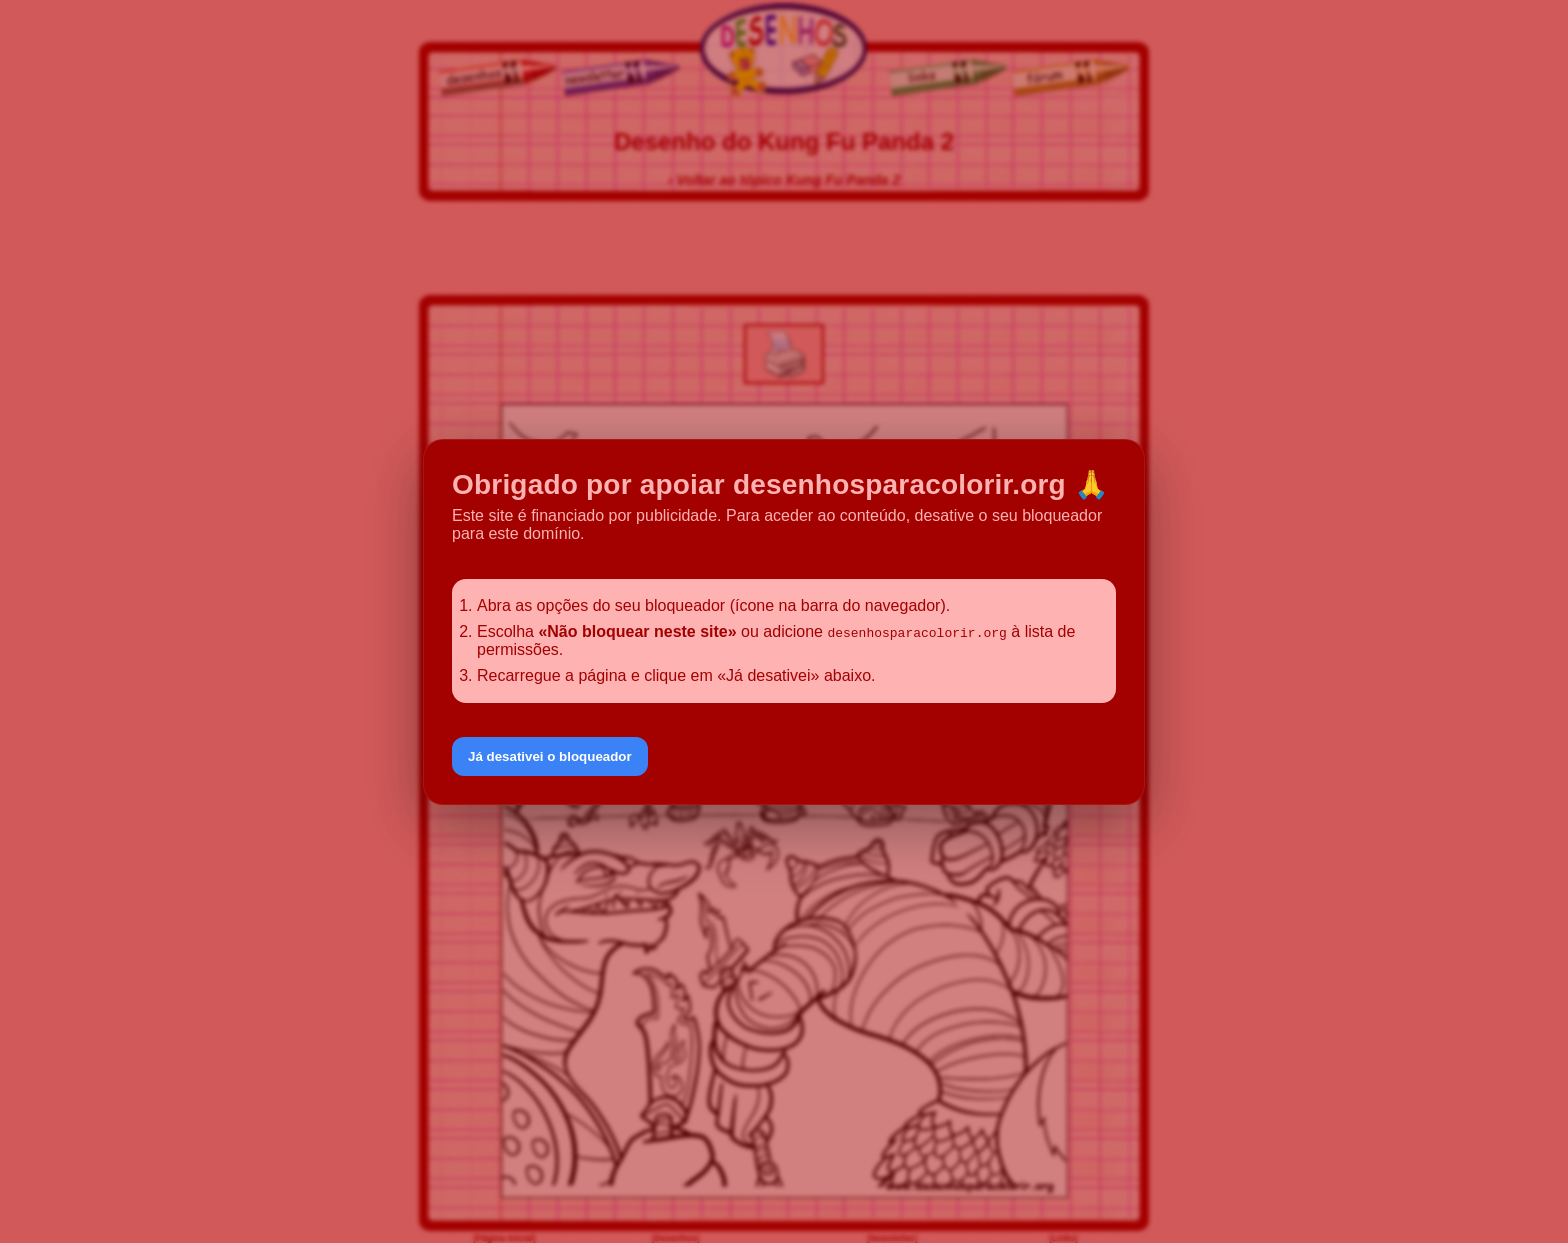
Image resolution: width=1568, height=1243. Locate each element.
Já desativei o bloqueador (550, 756)
